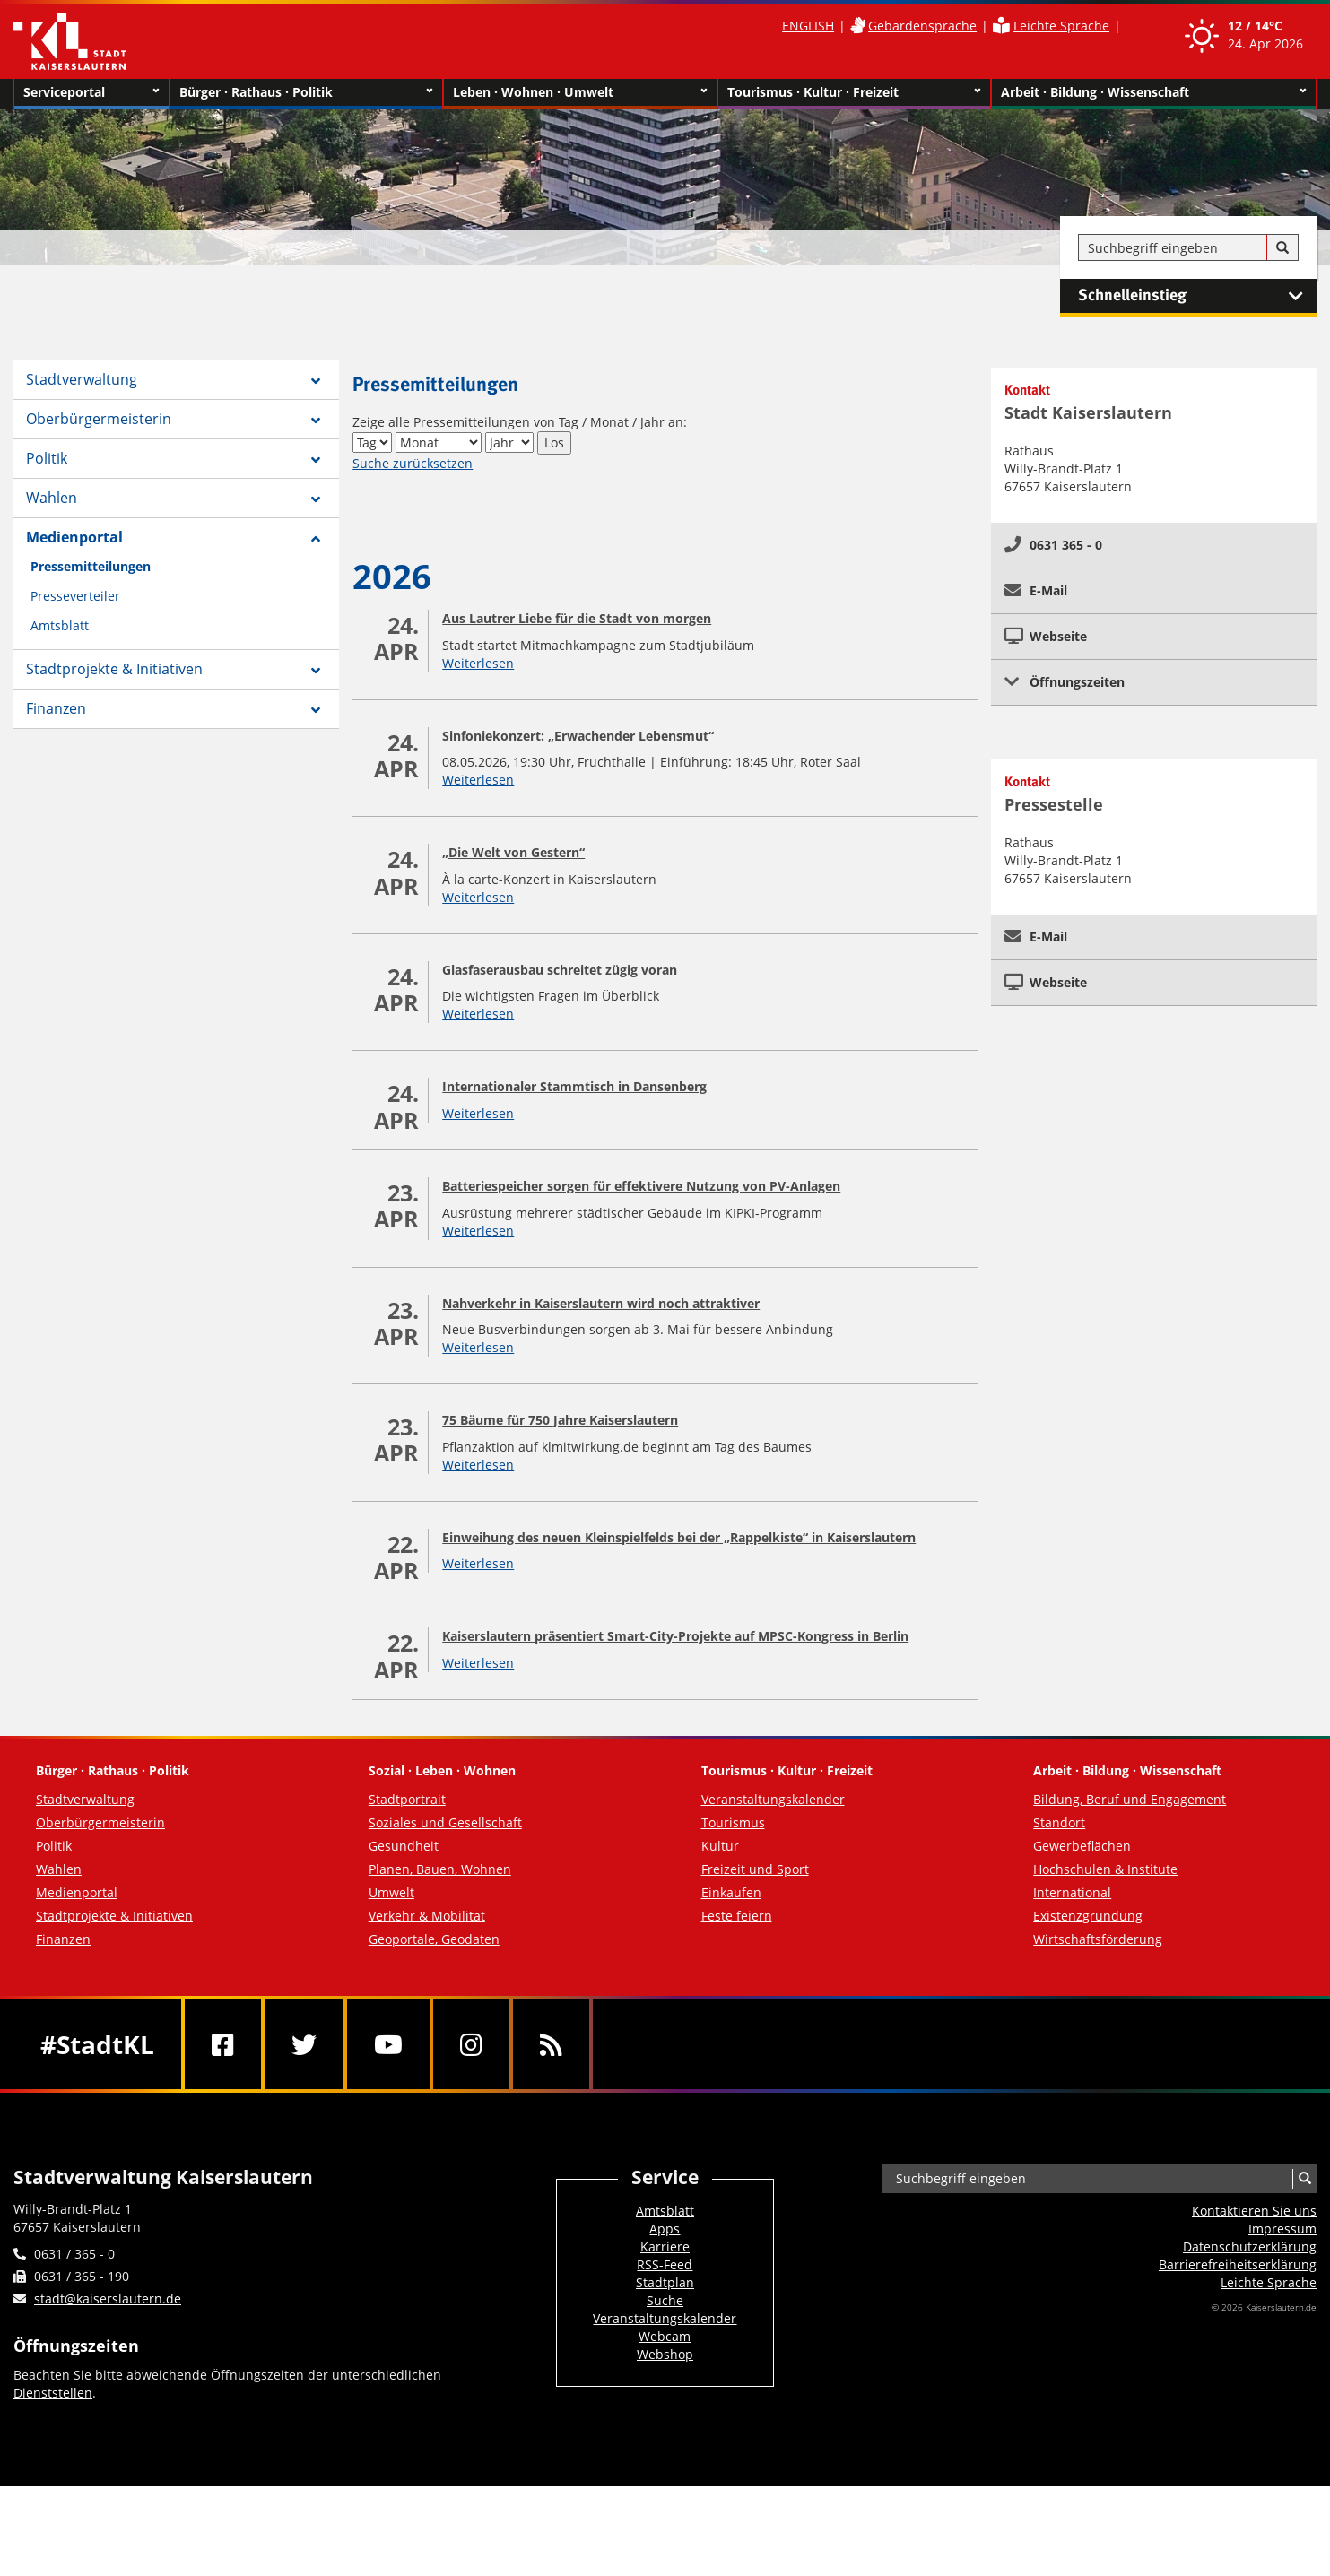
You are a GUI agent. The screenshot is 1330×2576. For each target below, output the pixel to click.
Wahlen (51, 497)
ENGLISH (808, 25)
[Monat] (439, 442)
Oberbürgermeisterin (98, 419)
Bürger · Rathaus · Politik (306, 92)
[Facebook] (223, 2044)
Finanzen (56, 708)
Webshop (665, 2354)
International (1072, 1892)
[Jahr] (509, 442)
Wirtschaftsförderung (1097, 1938)
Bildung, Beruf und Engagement (1129, 1799)
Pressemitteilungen (90, 566)
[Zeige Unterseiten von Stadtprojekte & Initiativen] (316, 670)
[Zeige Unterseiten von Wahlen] (316, 499)
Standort (1059, 1822)
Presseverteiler (75, 595)
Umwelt (391, 1892)
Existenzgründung (1088, 1915)
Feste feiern (736, 1915)
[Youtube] (388, 2044)
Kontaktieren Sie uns (1254, 2210)
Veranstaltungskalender (773, 1799)
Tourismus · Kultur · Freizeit (854, 92)
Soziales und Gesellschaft (445, 1822)
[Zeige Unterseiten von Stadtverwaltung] (316, 381)
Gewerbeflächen (1082, 1845)
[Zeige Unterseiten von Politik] (316, 460)
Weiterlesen (478, 663)
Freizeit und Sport (755, 1869)
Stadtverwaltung (81, 379)
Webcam (665, 2336)
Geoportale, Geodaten (434, 1938)
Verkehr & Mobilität (427, 1915)
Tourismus (733, 1822)
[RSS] (551, 2044)
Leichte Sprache (1061, 25)
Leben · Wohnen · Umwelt (580, 92)
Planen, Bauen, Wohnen (440, 1869)
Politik (46, 458)
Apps (664, 2228)
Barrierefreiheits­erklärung (1238, 2264)
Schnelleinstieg (1197, 296)
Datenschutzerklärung (1250, 2246)
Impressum (1282, 2228)
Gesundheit (404, 1845)
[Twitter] (304, 2044)
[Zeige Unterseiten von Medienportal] (316, 539)
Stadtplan (665, 2282)
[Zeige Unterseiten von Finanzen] (316, 710)
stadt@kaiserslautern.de (107, 2298)
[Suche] (1282, 248)
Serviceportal (91, 92)
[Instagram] (471, 2044)
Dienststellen (52, 2392)
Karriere (665, 2246)
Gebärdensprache (922, 25)
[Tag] (372, 442)
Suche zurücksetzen (412, 463)
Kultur (720, 1845)
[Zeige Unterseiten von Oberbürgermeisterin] (316, 420)
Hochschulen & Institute (1105, 1869)
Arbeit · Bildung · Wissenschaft (1154, 92)
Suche (665, 2300)
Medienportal (74, 537)
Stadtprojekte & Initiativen (114, 669)
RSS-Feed (664, 2264)
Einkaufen (731, 1892)
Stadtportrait (407, 1799)
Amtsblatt (59, 625)
